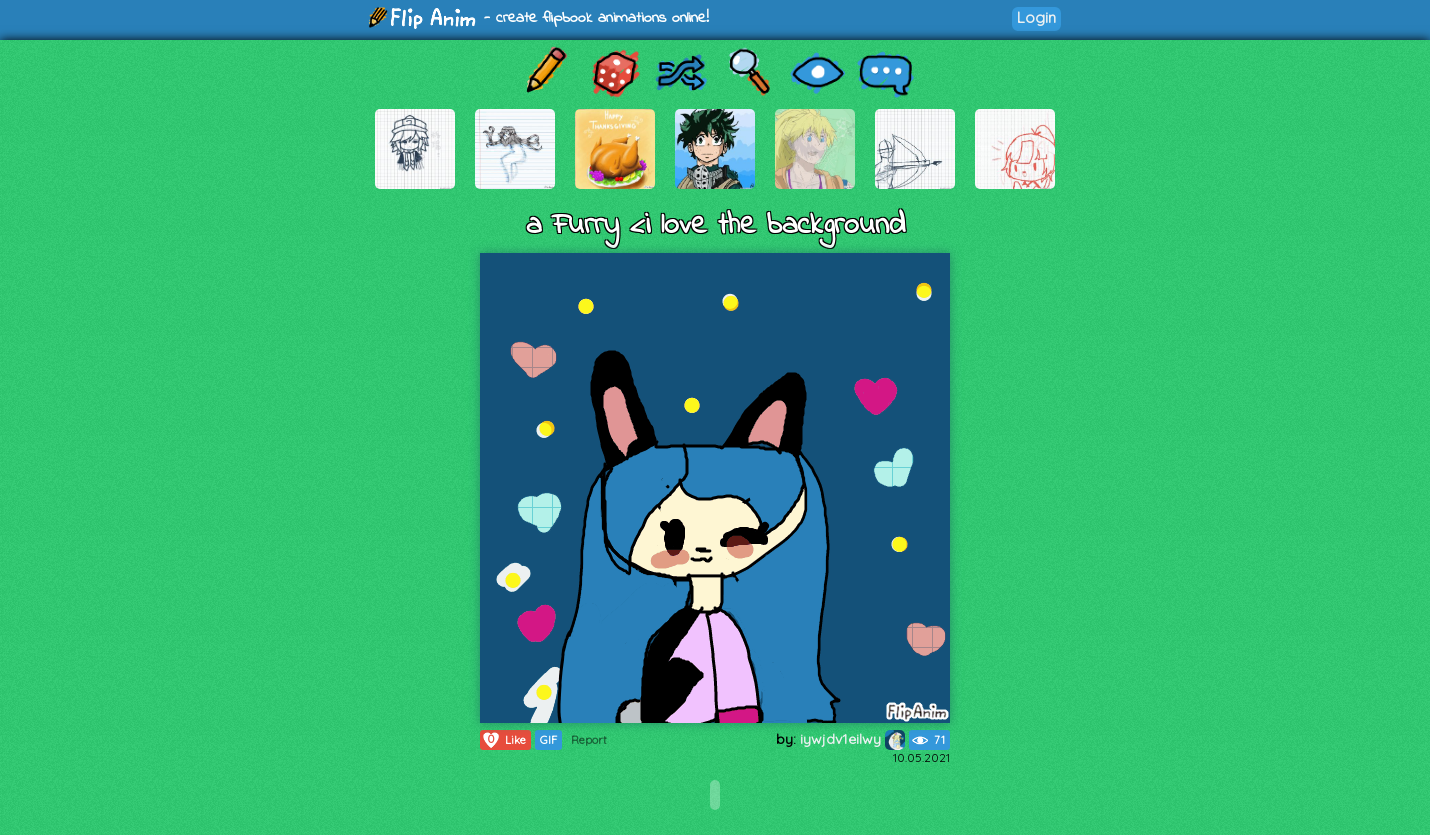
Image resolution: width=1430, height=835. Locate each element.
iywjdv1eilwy (852, 739)
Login (1036, 17)
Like (503, 740)
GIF (548, 740)
